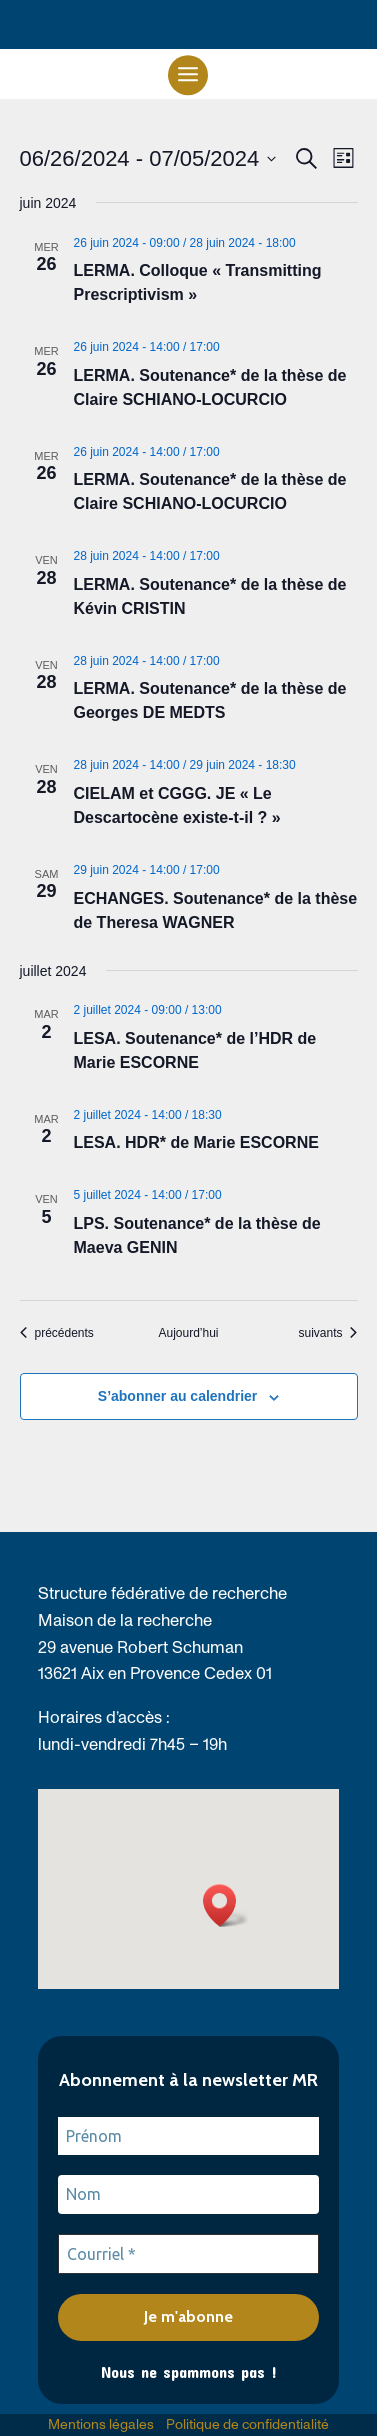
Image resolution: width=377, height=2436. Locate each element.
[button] (188, 74)
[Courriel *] (189, 2254)
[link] (57, 1333)
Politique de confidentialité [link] (247, 2425)
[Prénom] (189, 2136)
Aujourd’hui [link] (188, 1333)
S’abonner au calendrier (178, 1396)
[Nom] (189, 2194)
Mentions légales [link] (101, 2425)
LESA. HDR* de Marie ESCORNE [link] (196, 1142)
